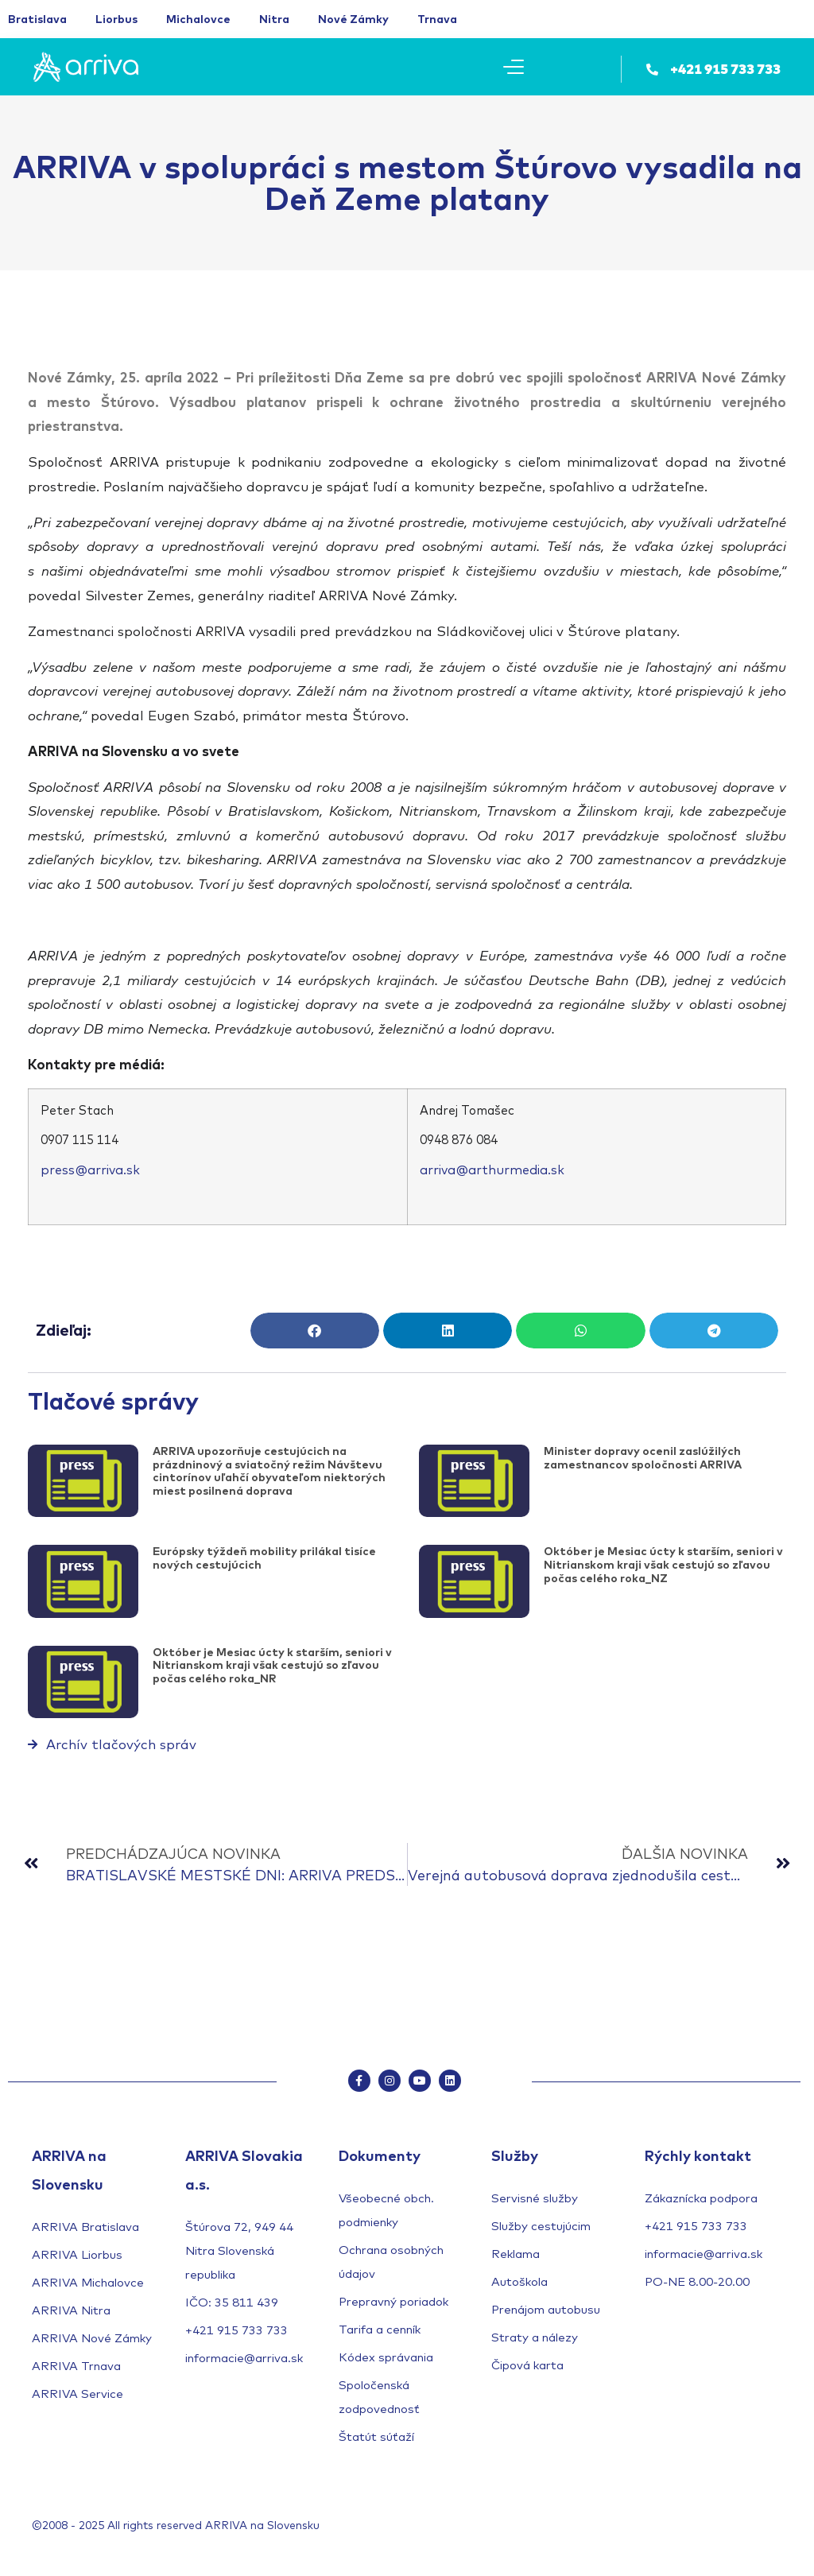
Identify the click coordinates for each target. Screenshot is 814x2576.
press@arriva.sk (90, 1169)
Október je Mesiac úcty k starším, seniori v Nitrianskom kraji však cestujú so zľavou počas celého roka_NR (272, 1665)
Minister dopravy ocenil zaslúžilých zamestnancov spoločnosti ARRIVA (643, 1458)
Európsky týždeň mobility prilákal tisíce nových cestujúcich (264, 1558)
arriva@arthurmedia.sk (492, 1169)
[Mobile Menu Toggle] (513, 67)
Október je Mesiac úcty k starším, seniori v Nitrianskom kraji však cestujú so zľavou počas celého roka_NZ (663, 1564)
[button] (314, 1330)
